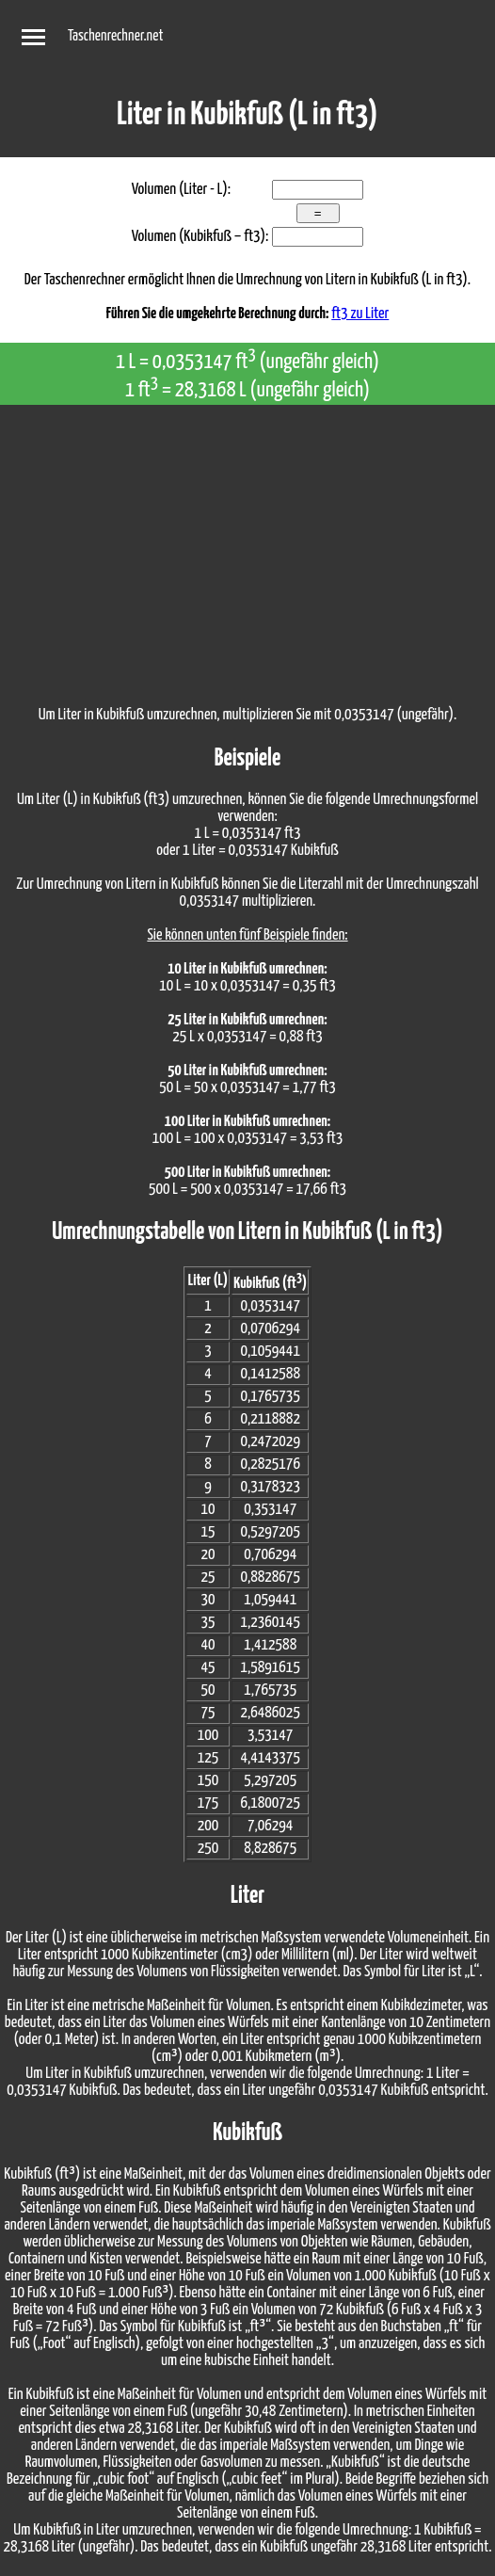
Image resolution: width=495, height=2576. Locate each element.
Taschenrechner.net (115, 36)
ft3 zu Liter (360, 314)
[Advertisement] (247, 546)
